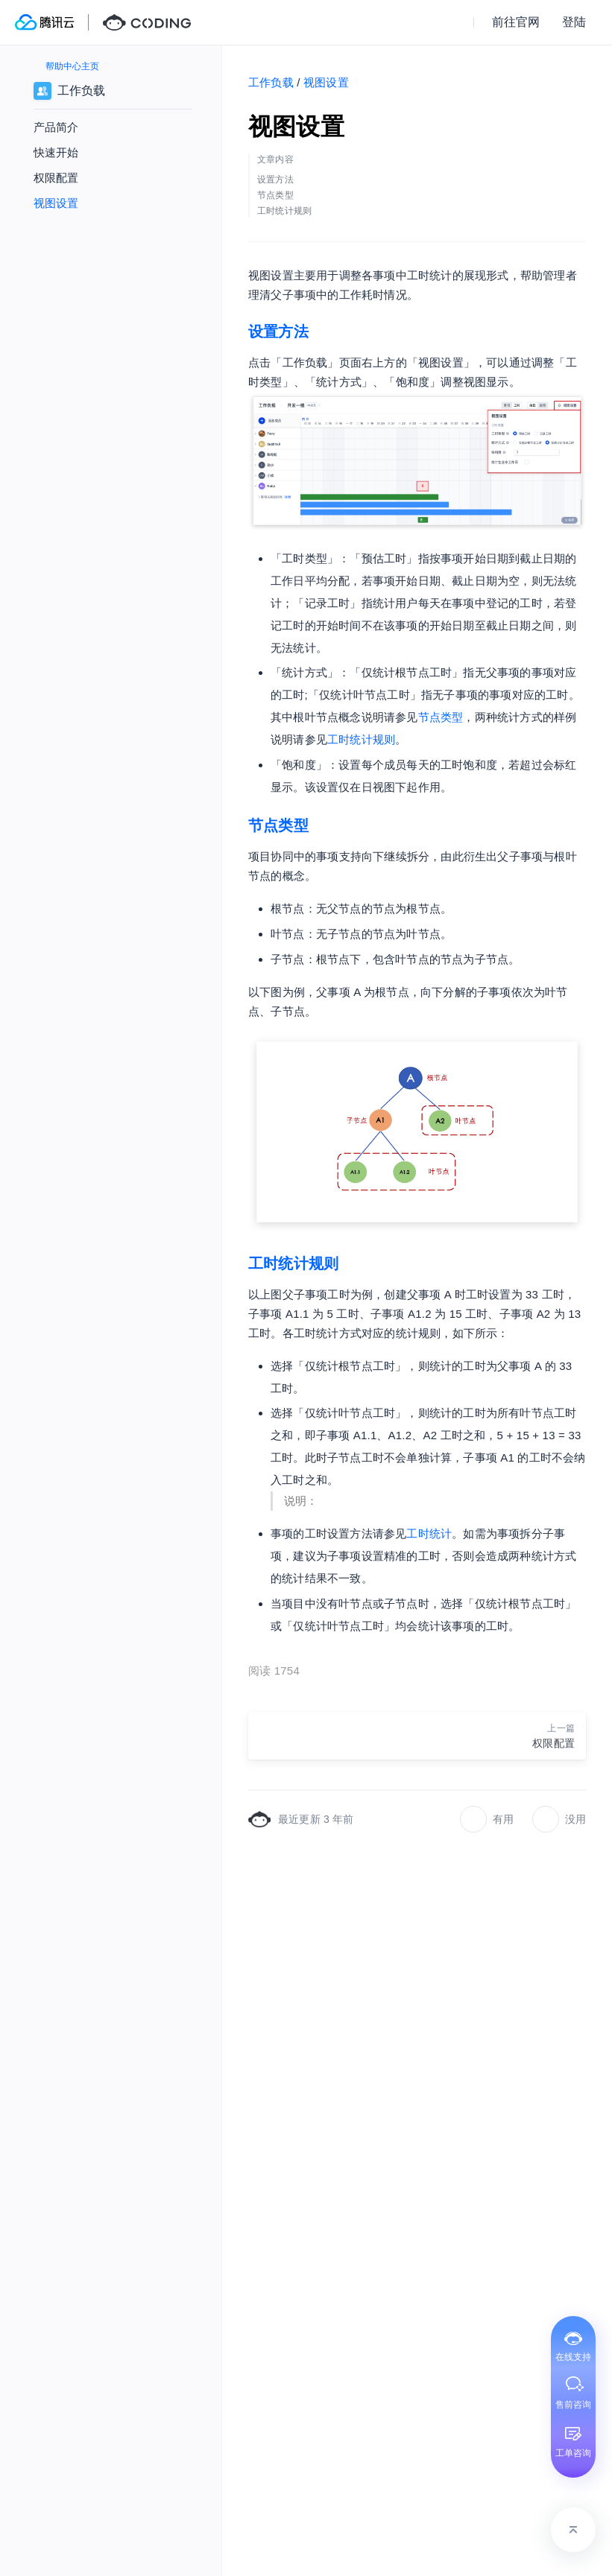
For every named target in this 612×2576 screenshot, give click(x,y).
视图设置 (56, 203)
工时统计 (429, 1533)
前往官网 (516, 22)
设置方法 (278, 331)
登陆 (574, 22)
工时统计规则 (361, 739)
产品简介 (56, 127)
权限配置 (56, 177)
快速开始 (56, 152)
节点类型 (441, 717)
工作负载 (271, 82)
